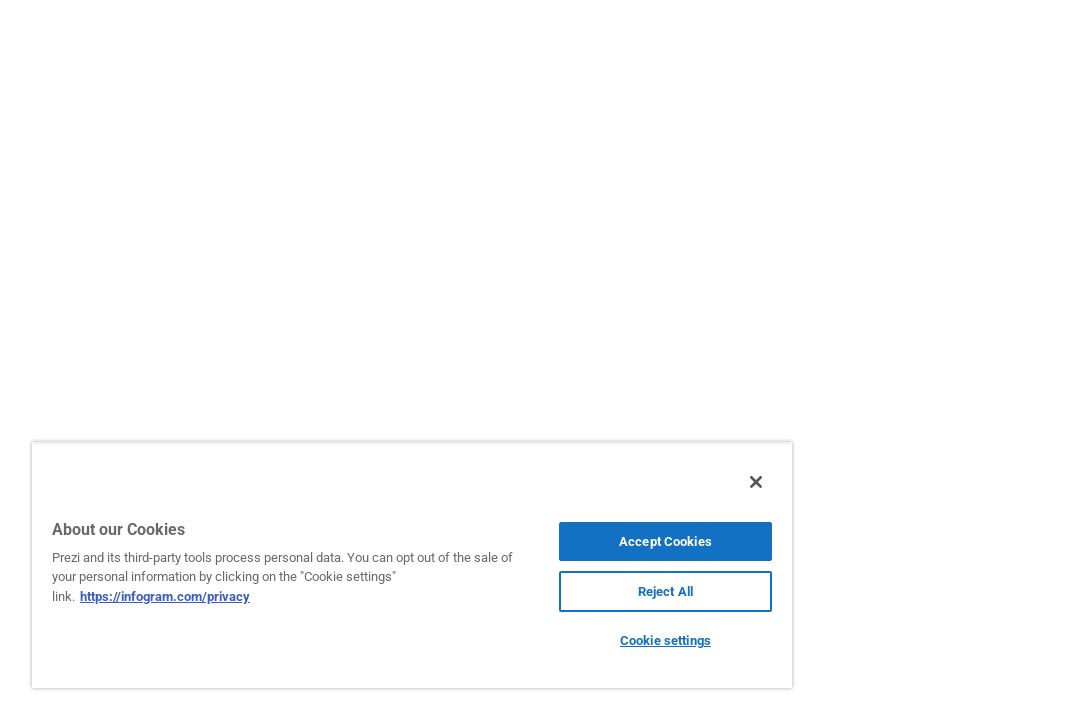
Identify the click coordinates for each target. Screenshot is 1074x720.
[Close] (619, 482)
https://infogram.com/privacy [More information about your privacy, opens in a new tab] (264, 596)
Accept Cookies (549, 541)
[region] (343, 565)
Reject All (549, 591)
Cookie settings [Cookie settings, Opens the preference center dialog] (549, 640)
